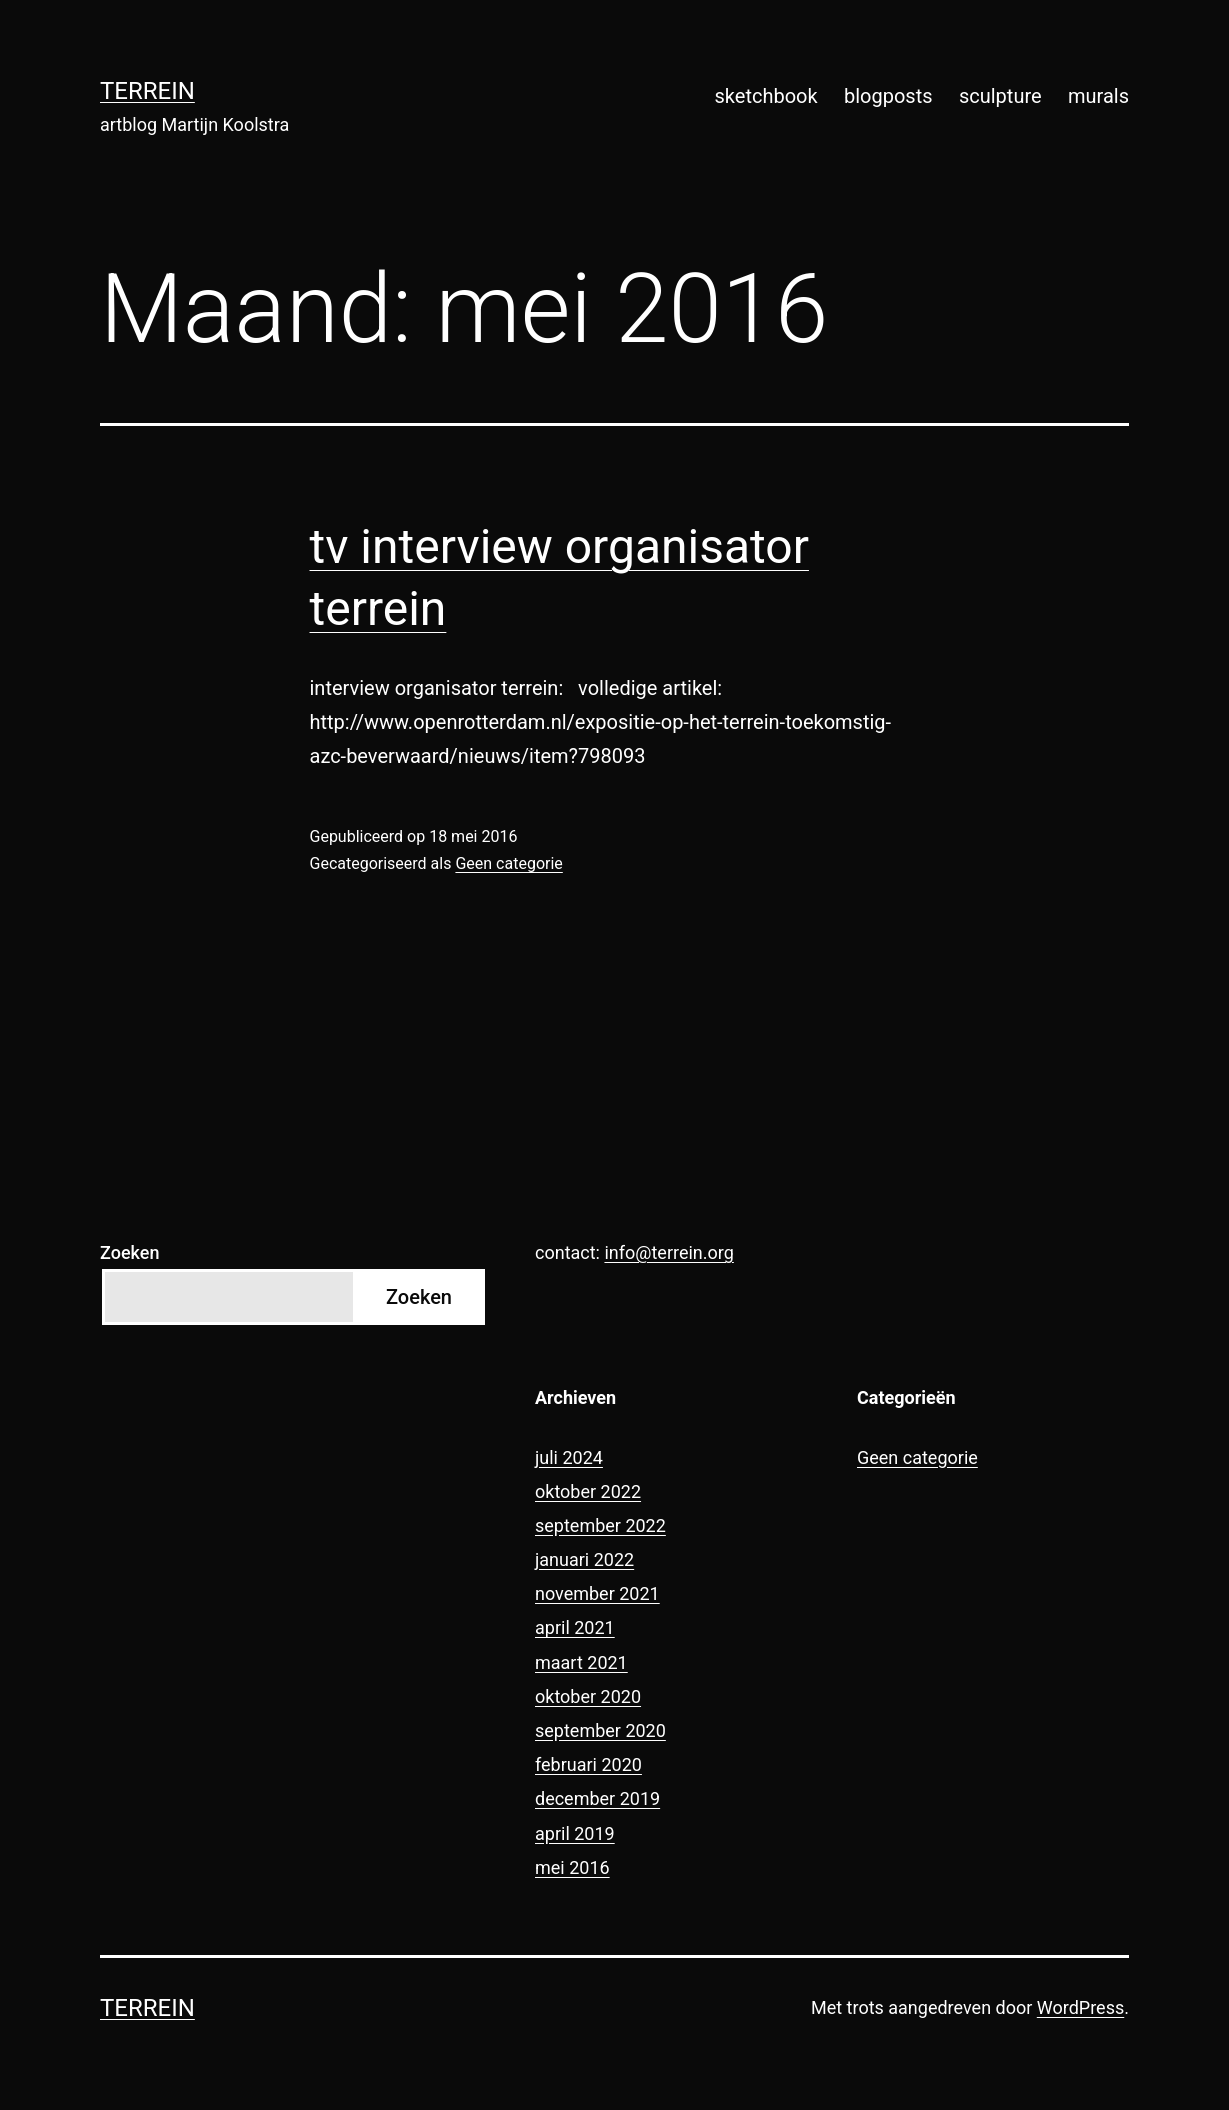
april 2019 (575, 1833)
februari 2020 (588, 1764)
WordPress (1080, 2007)
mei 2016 (572, 1867)
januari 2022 (584, 1559)
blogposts (888, 96)
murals (1098, 96)
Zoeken (129, 1252)
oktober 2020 (588, 1696)
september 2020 (600, 1730)
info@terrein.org (668, 1252)
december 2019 (597, 1798)
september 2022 (600, 1525)
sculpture (1000, 96)
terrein (147, 91)
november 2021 (597, 1593)
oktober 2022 (588, 1491)
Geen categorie (508, 863)
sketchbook (766, 96)
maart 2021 (581, 1662)
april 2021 (575, 1627)
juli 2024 (569, 1457)
